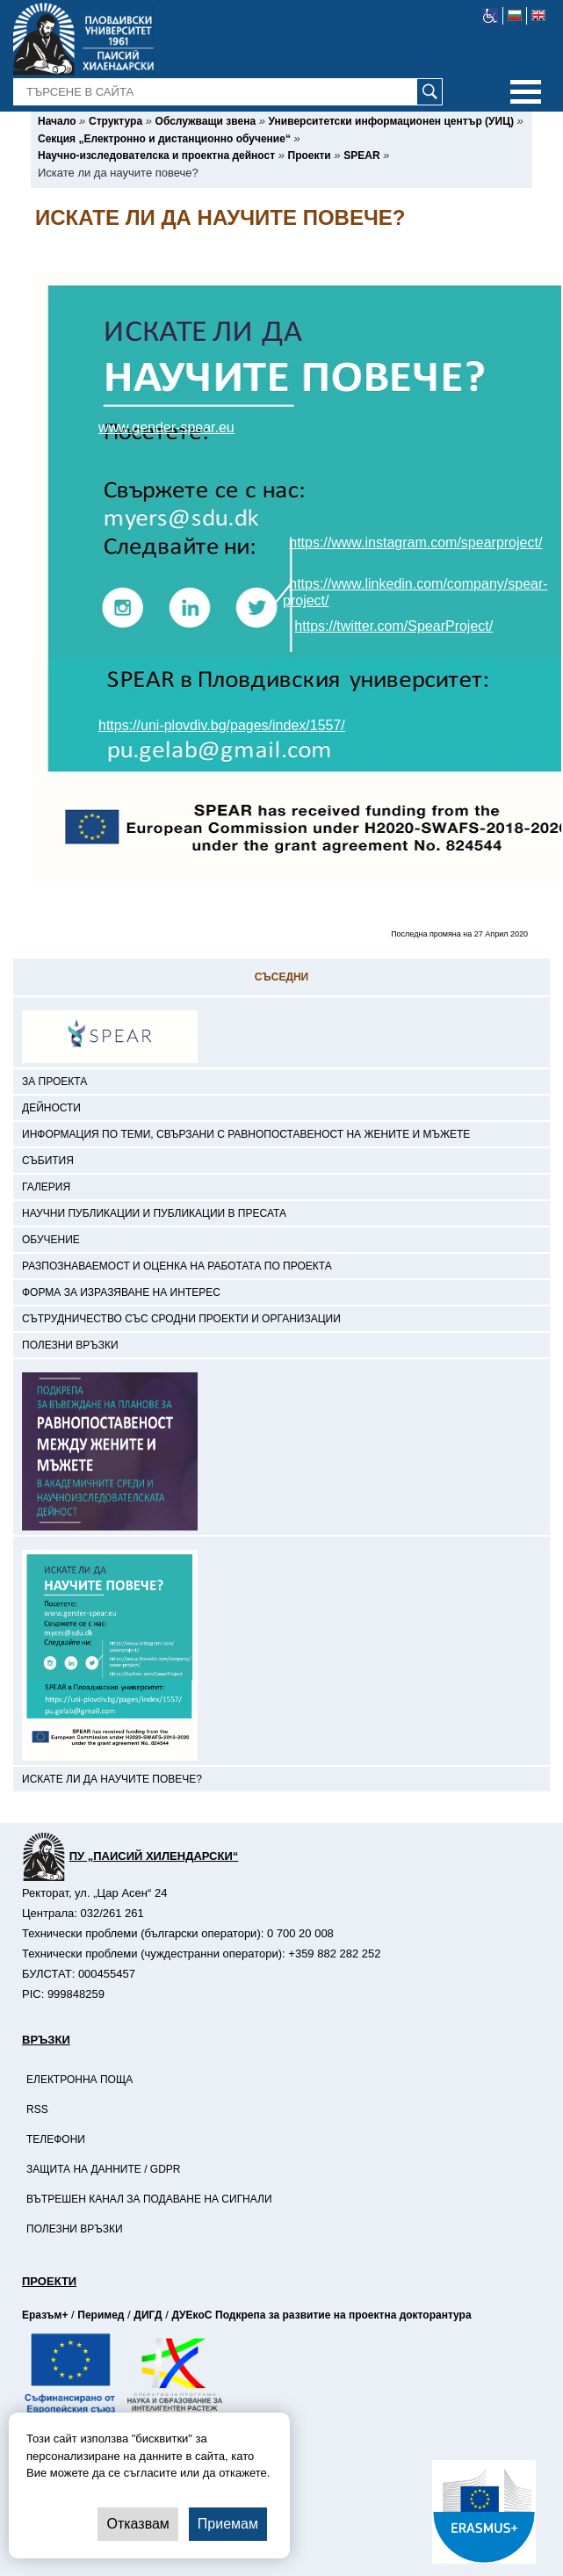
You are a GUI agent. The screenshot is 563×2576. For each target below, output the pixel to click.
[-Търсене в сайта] (228, 92)
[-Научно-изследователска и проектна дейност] (156, 155)
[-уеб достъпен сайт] (490, 16)
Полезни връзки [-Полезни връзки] (70, 1345)
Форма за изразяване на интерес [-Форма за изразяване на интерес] (121, 1292)
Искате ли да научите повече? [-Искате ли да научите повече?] (112, 1779)
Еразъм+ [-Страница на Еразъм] (45, 2315)
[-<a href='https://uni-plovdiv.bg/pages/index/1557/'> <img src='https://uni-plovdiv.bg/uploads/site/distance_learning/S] (281, 1363)
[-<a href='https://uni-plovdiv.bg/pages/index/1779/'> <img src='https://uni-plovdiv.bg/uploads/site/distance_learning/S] (281, 1541)
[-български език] (515, 16)
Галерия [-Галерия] (46, 1187)
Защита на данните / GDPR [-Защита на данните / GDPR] (103, 2169)
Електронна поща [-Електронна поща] (79, 2079)
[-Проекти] (309, 155)
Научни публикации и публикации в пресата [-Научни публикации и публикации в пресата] (154, 1213)
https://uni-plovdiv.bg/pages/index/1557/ (221, 725)
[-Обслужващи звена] (205, 121)
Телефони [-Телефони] (55, 2139)
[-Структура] (115, 121)
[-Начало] (57, 121)
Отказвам (137, 2523)
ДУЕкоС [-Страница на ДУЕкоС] (191, 2315)
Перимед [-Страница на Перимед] (100, 2315)
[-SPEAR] (361, 155)
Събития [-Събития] (48, 1160)
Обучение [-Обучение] (51, 1240)
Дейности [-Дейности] (51, 1108)
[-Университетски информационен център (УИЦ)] (391, 121)
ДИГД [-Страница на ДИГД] (148, 2315)
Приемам (228, 2523)
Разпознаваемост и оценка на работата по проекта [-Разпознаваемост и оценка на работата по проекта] (177, 1266)
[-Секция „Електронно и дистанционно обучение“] (164, 139)
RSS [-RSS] (37, 2109)
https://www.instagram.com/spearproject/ (415, 542)
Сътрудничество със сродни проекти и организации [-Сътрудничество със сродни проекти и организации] (181, 1319)
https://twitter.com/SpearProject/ (393, 626)
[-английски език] (538, 16)
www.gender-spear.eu (166, 427)
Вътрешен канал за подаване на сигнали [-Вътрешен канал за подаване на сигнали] (149, 2199)
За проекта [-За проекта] (54, 1081)
